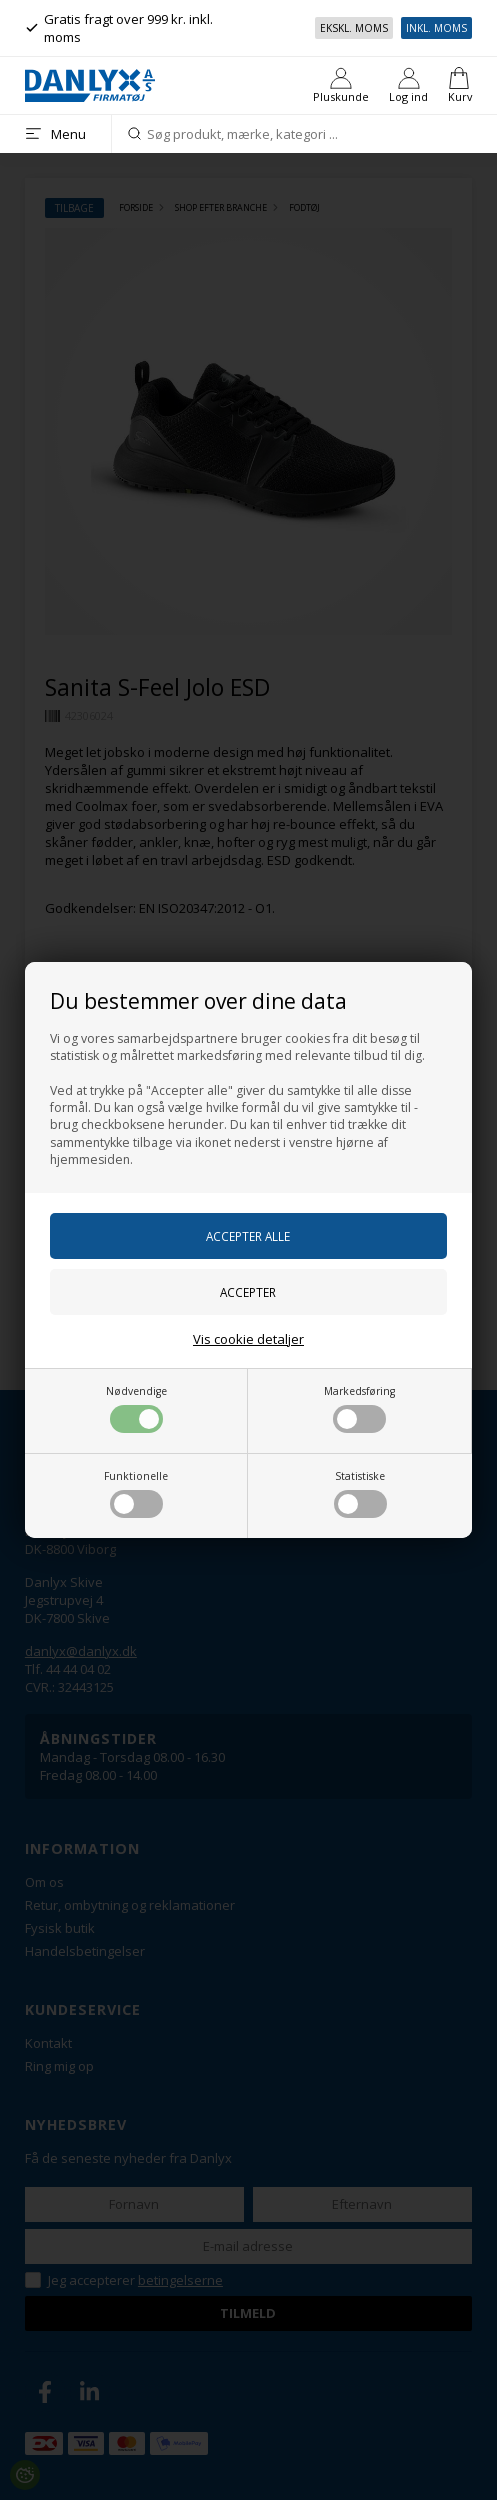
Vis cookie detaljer (248, 1339)
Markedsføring (359, 1408)
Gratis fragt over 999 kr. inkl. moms (119, 28)
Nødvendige (136, 1408)
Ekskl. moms (354, 28)
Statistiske (360, 1493)
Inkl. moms (436, 28)
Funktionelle (136, 1493)
